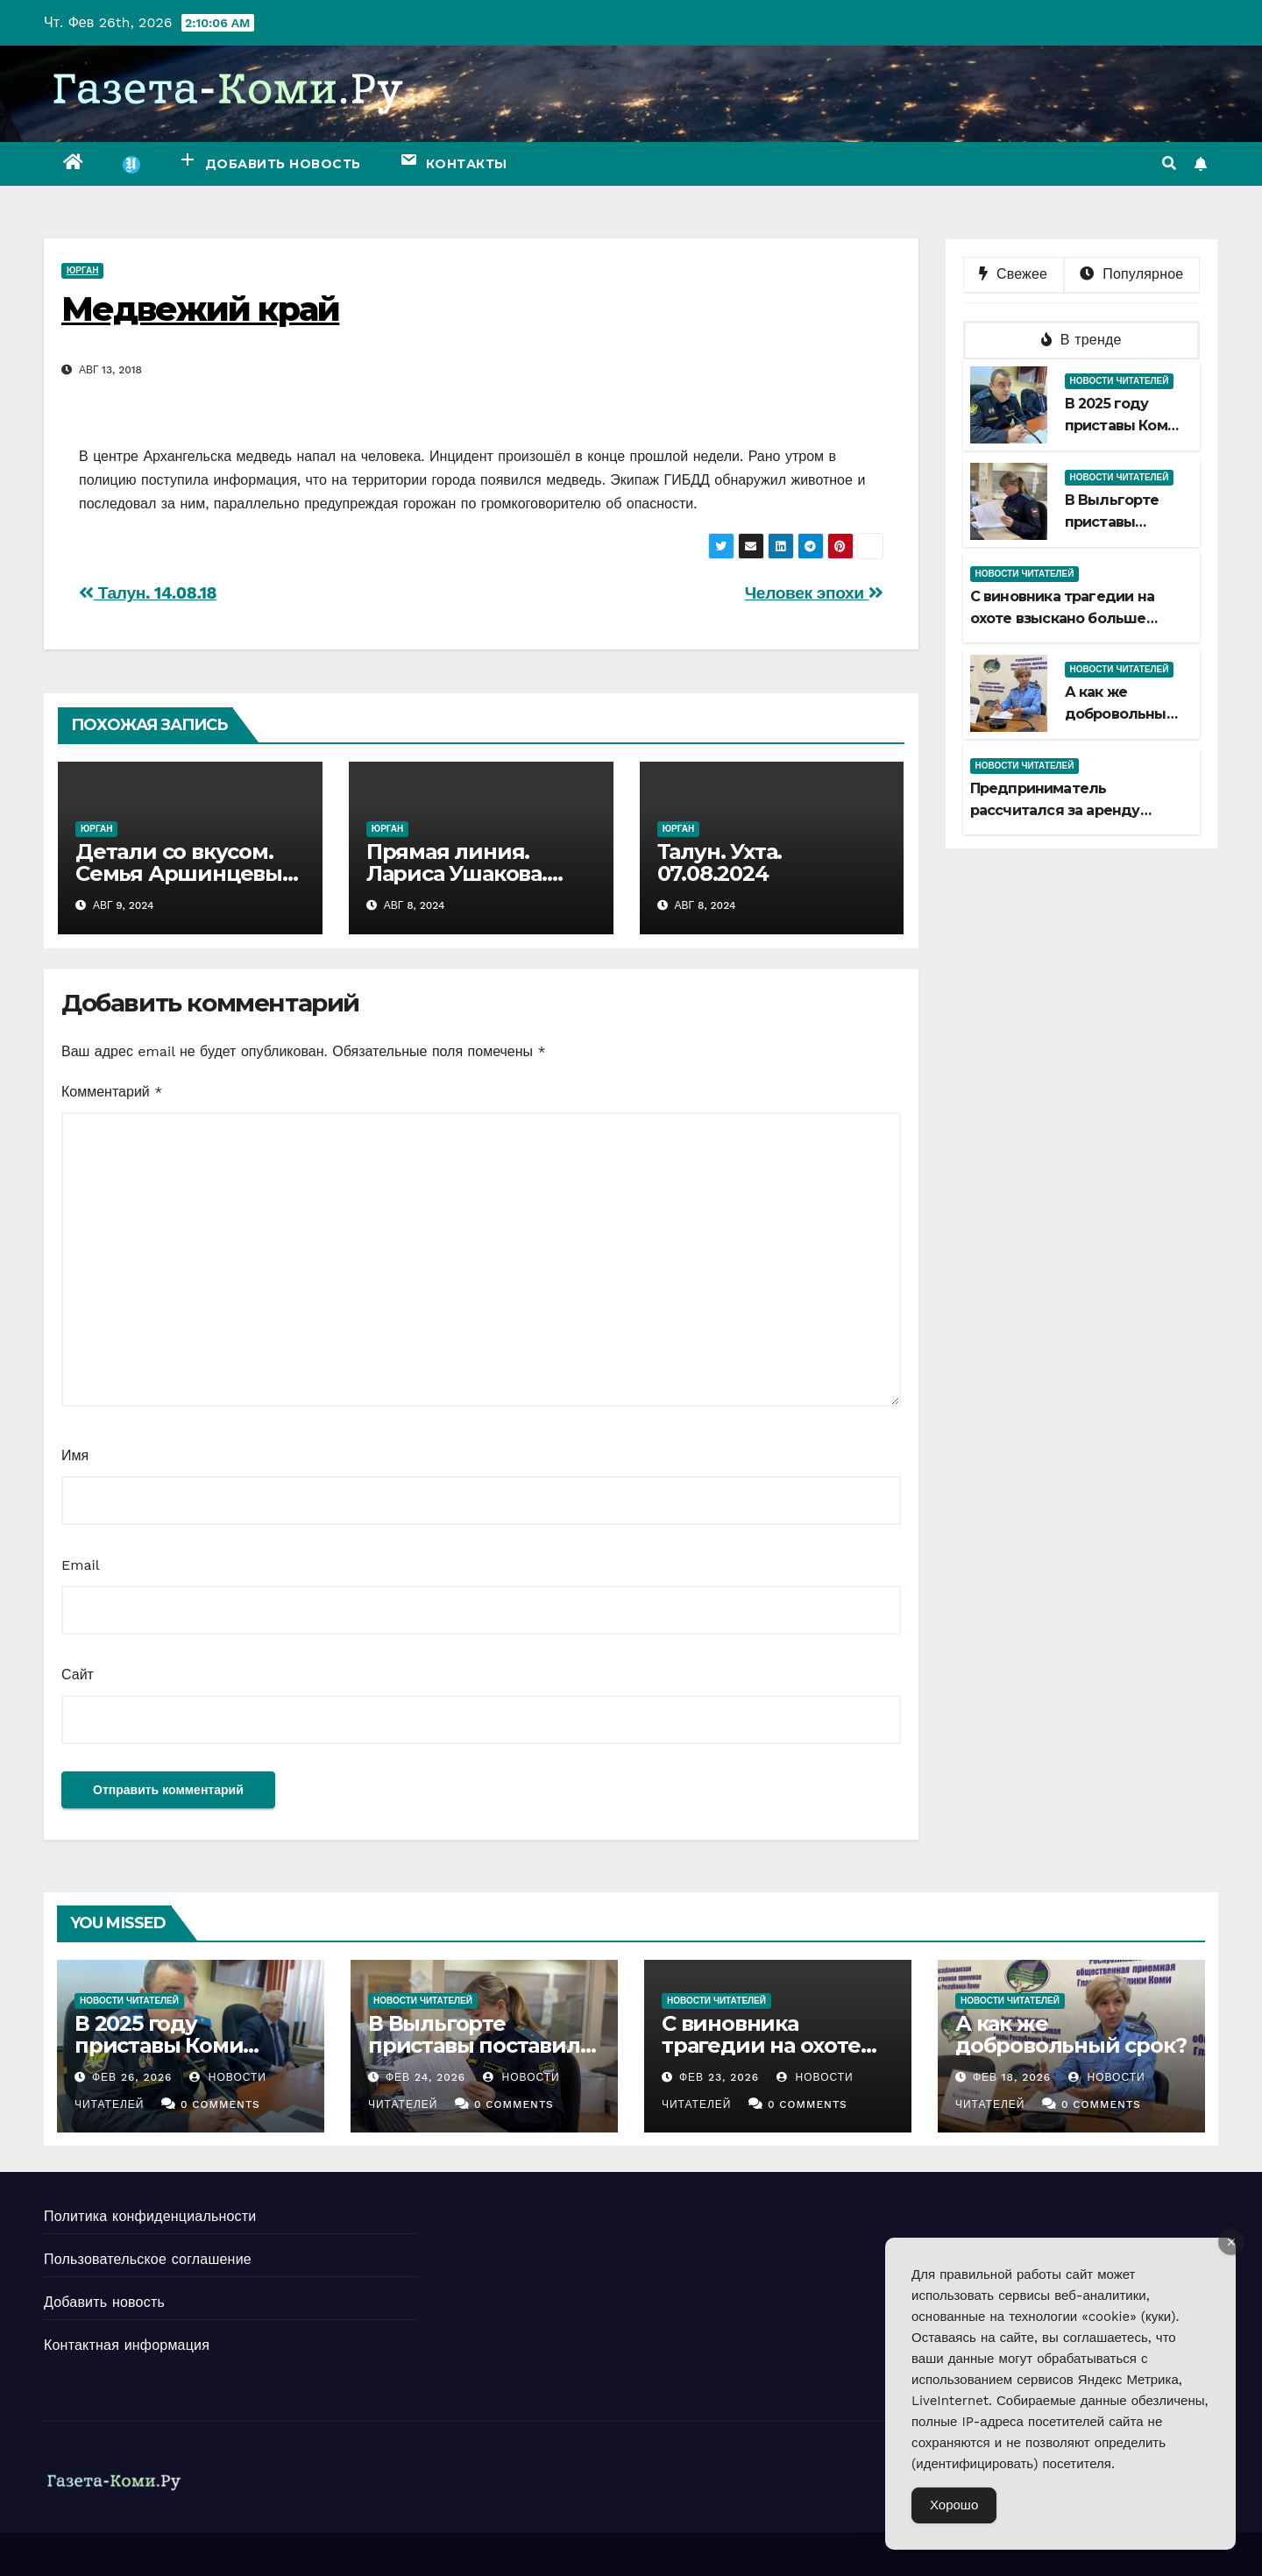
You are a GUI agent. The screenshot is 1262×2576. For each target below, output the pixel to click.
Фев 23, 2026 (719, 2077)
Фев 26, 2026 (132, 2077)
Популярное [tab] (1131, 274)
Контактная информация (126, 2345)
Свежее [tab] (1013, 274)
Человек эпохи (814, 593)
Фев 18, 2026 (1012, 2077)
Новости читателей (1119, 381)
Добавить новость (104, 2302)
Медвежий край (200, 309)
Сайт (77, 1674)
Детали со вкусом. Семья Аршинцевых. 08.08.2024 (187, 873)
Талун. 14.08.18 (147, 593)
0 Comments (220, 2104)
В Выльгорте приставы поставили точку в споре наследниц (481, 2056)
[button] (1169, 163)
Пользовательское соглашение (148, 2259)
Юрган (82, 270)
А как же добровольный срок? (1120, 714)
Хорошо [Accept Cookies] (954, 2505)
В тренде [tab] (1081, 339)
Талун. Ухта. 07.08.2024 (720, 862)
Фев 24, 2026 (425, 2077)
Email (80, 1565)
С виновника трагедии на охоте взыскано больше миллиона (1062, 618)
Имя (75, 1455)
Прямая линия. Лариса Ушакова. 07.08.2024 (456, 873)
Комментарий (111, 1091)
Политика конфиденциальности (150, 2216)
